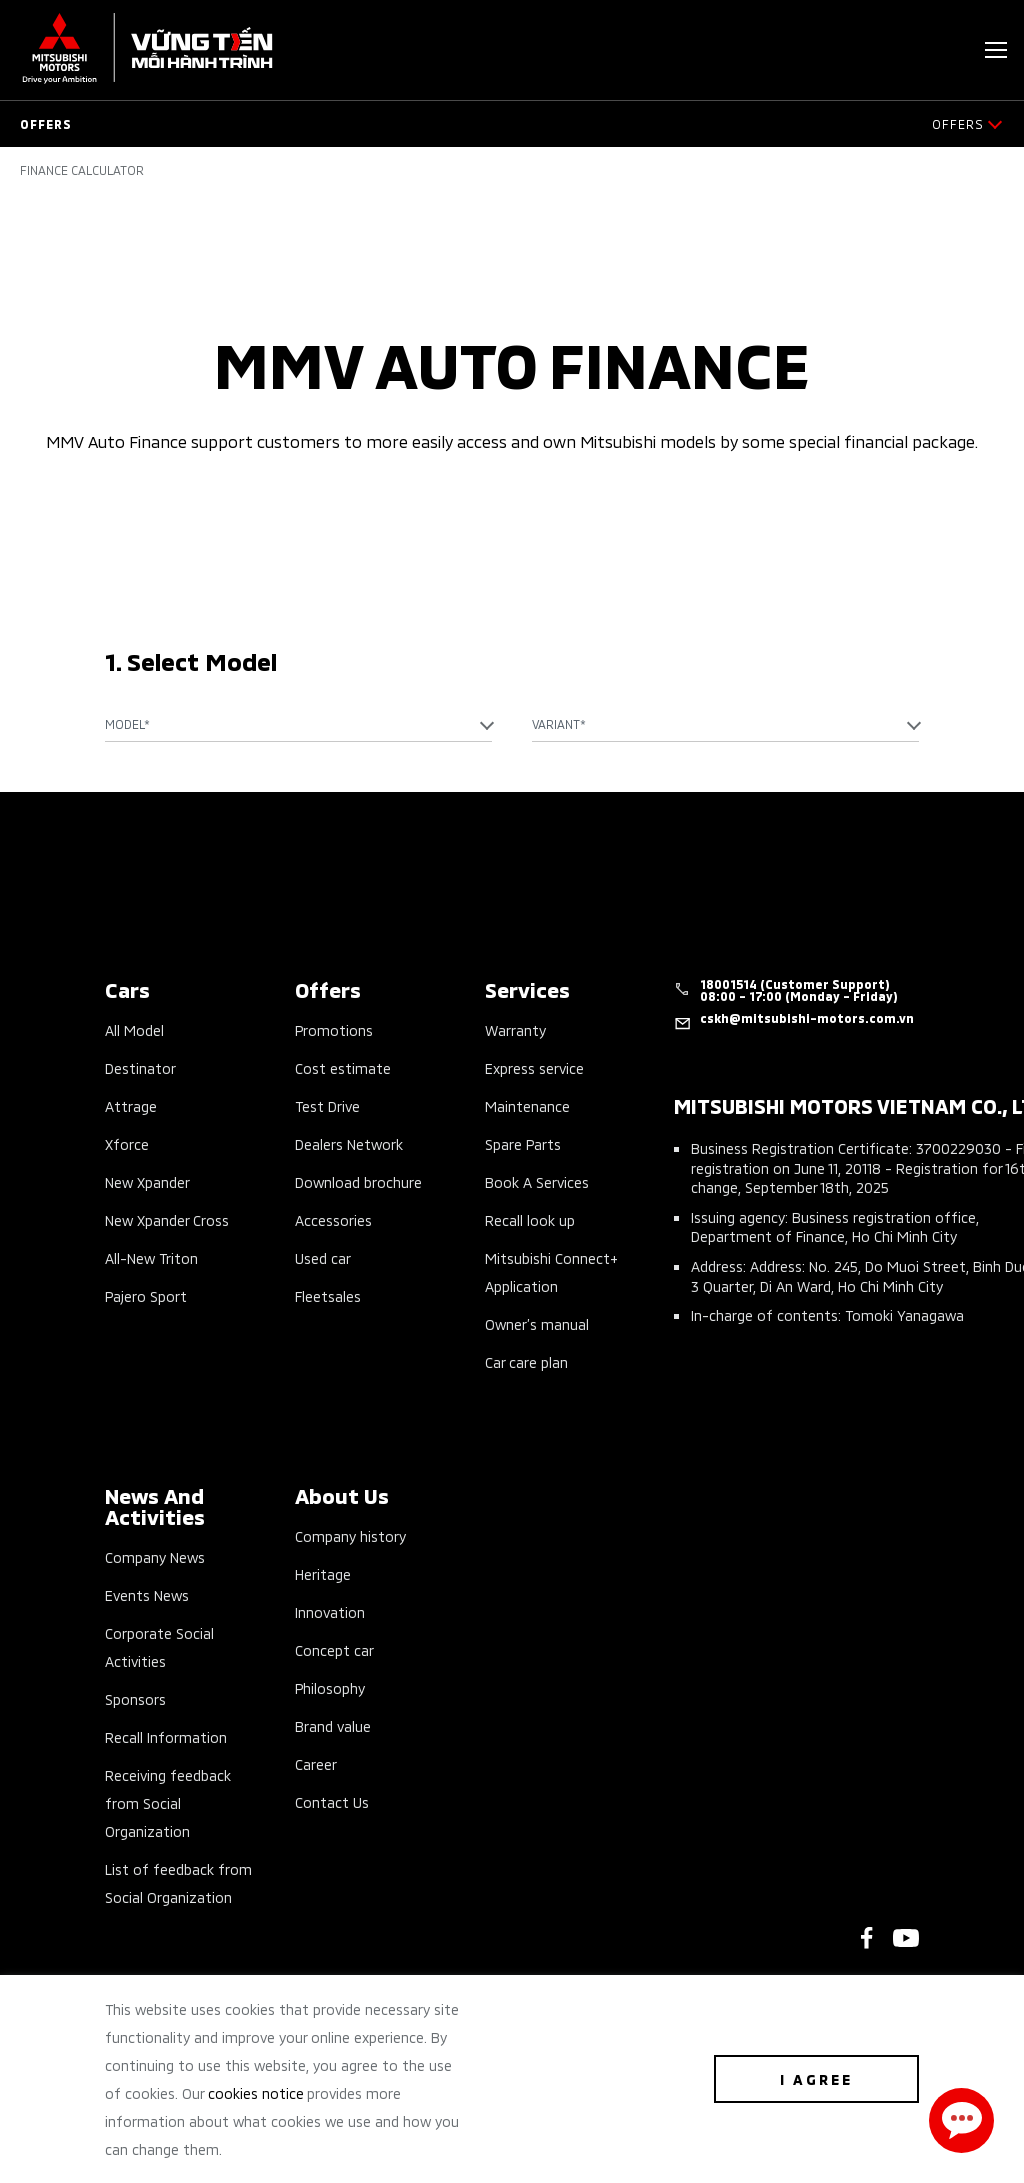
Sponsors (135, 1698)
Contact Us (332, 1801)
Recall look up (530, 1219)
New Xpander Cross (167, 1219)
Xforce (127, 1143)
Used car (323, 1257)
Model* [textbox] (127, 723)
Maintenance (527, 1105)
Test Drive (327, 1105)
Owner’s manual (537, 1323)
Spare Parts (523, 1143)
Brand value (333, 1725)
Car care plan (526, 1361)
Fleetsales (328, 1295)
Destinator (140, 1067)
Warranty (515, 1029)
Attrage (131, 1105)
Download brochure (358, 1181)
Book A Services (537, 1181)
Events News (147, 1594)
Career (316, 1763)
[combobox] (298, 724)
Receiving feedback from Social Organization (168, 1802)
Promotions (334, 1029)
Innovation (330, 1611)
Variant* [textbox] (559, 723)
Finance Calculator (82, 170)
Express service (534, 1067)
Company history (350, 1535)
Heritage (323, 1573)
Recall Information (166, 1736)
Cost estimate (343, 1067)
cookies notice (256, 2092)
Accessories (333, 1219)
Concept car (334, 1649)
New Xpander (147, 1181)
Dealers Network (349, 1143)
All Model (134, 1029)
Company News (155, 1556)
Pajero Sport (146, 1295)
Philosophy (330, 1687)
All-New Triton (151, 1257)
